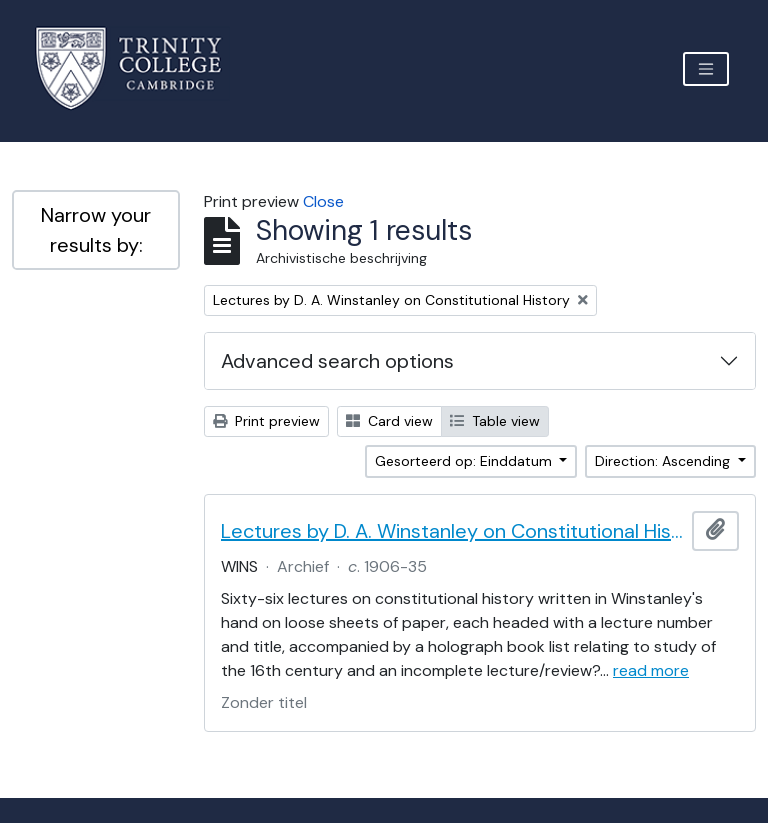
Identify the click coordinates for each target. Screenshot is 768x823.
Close (323, 201)
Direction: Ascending (664, 461)
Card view (389, 421)
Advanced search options (337, 361)
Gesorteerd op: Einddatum (465, 461)
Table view (495, 421)
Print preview (266, 421)
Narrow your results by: (96, 230)
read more (651, 670)
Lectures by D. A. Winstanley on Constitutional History (452, 531)
